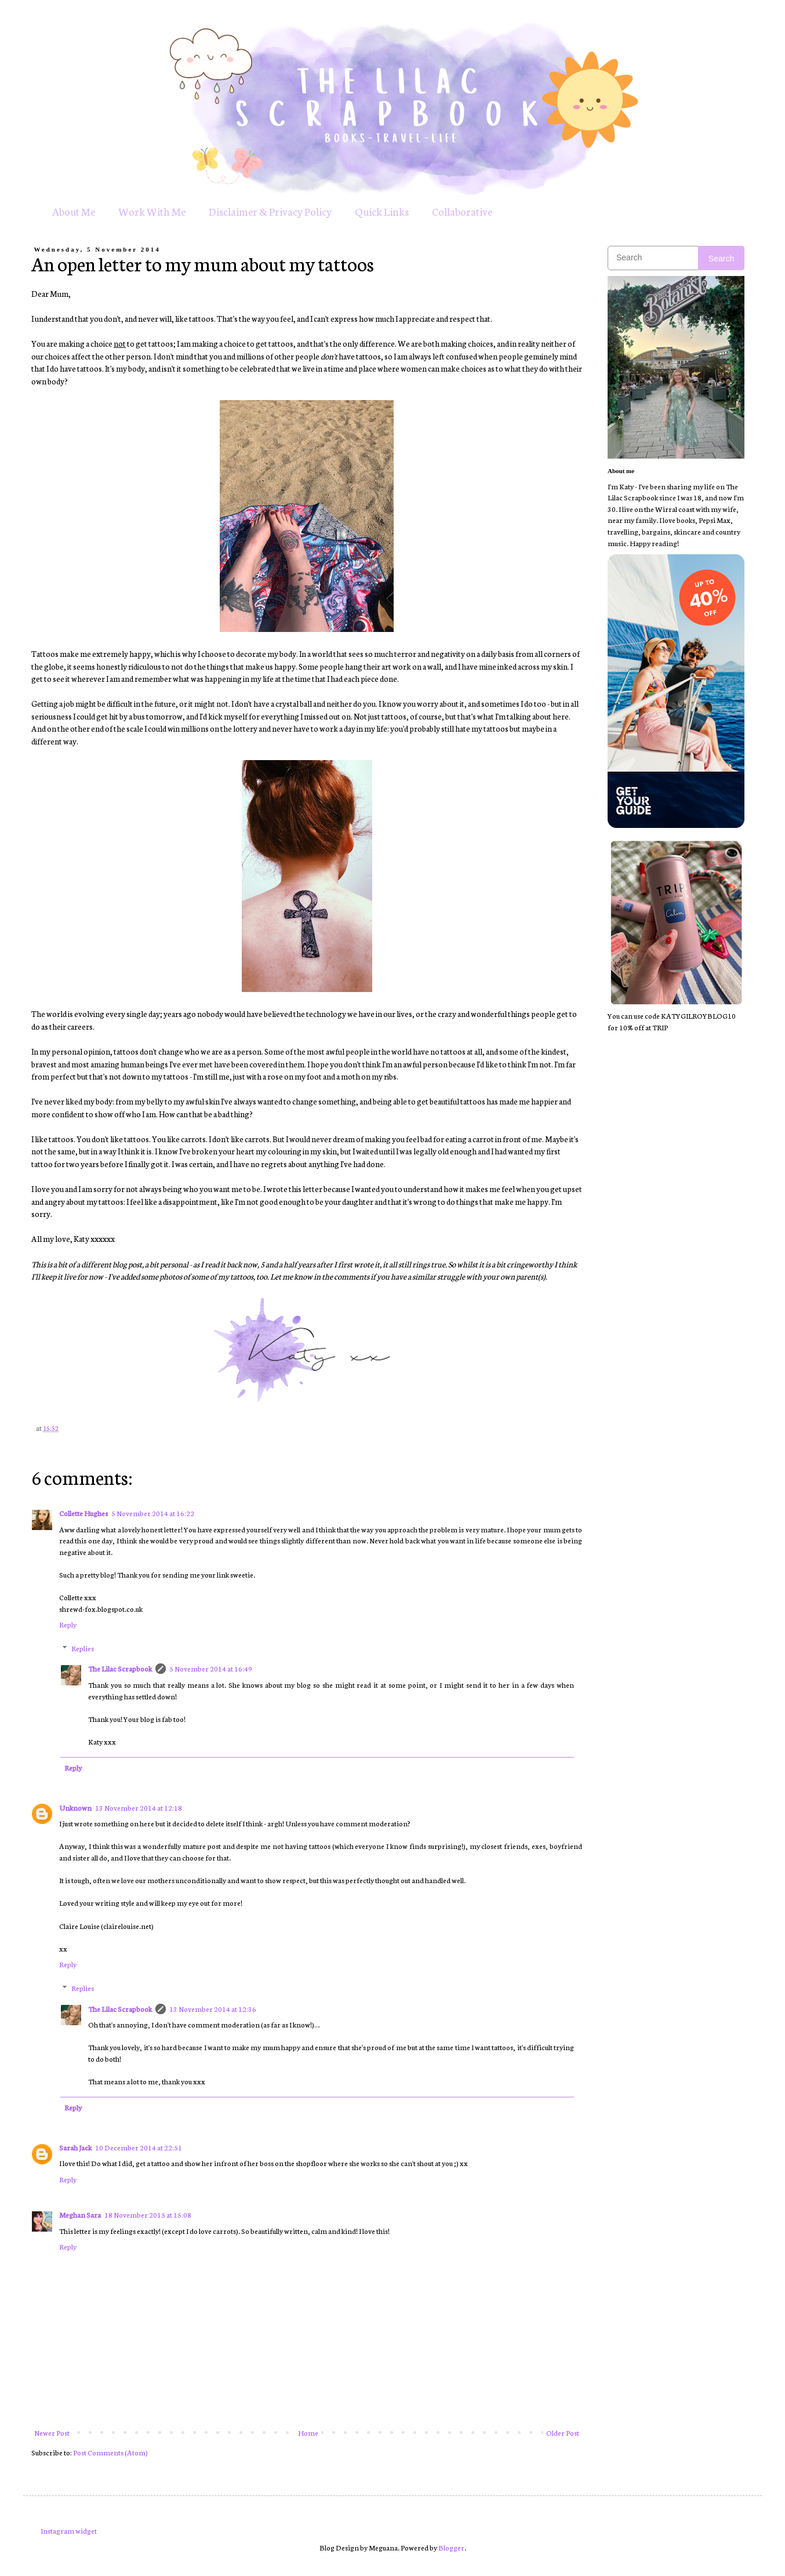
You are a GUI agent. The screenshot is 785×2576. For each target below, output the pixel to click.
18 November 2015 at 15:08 (147, 2214)
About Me (73, 211)
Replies (82, 1648)
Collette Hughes (83, 1513)
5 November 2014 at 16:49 (210, 1668)
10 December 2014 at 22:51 (138, 2147)
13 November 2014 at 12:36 (212, 2009)
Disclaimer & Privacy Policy (270, 211)
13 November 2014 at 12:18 (138, 1807)
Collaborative (462, 211)
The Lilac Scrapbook (120, 1668)
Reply (68, 1624)
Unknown (75, 1807)
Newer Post (52, 2432)
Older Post (562, 2432)
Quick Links (382, 211)
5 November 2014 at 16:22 (152, 1513)
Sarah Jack (75, 2147)
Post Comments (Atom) (110, 2452)
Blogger (451, 2547)
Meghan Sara (80, 2214)
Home (308, 2432)
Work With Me (152, 211)
